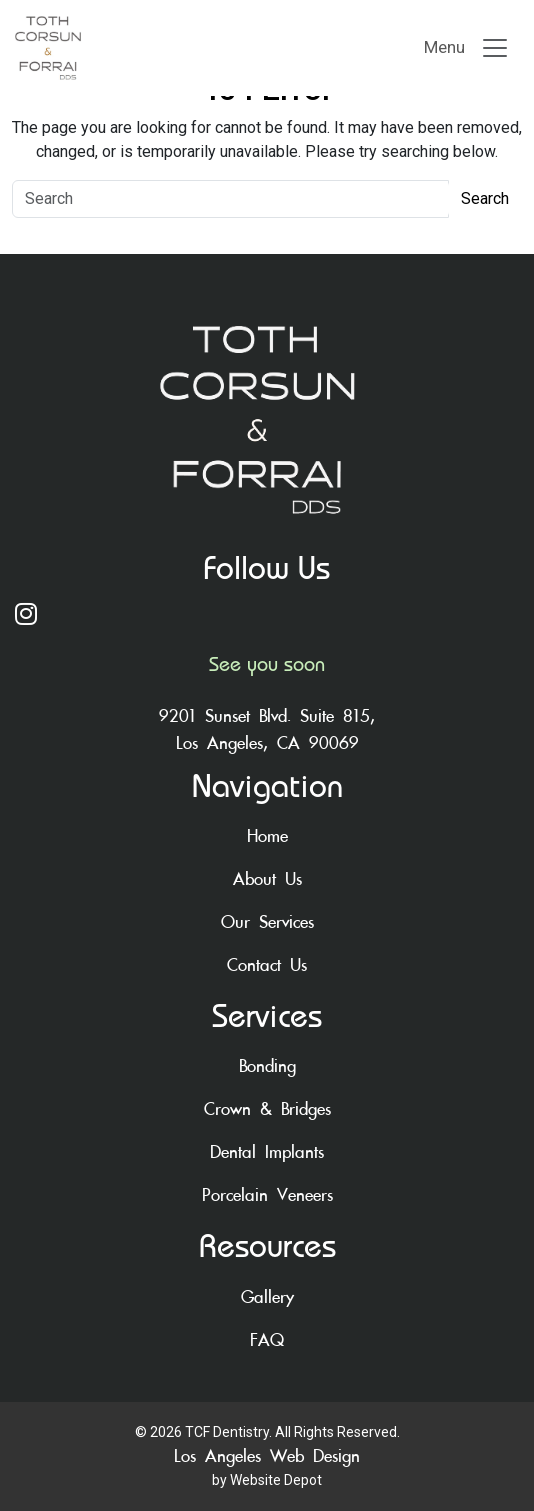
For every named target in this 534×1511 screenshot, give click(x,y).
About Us (267, 879)
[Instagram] (267, 616)
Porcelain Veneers (267, 1195)
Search (485, 198)
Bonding (267, 1066)
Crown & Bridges (267, 1109)
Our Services (267, 922)
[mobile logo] (125, 48)
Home (267, 836)
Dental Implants (267, 1152)
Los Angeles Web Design (267, 1456)
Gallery (267, 1297)
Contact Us (267, 965)
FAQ (267, 1340)
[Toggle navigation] (467, 48)
